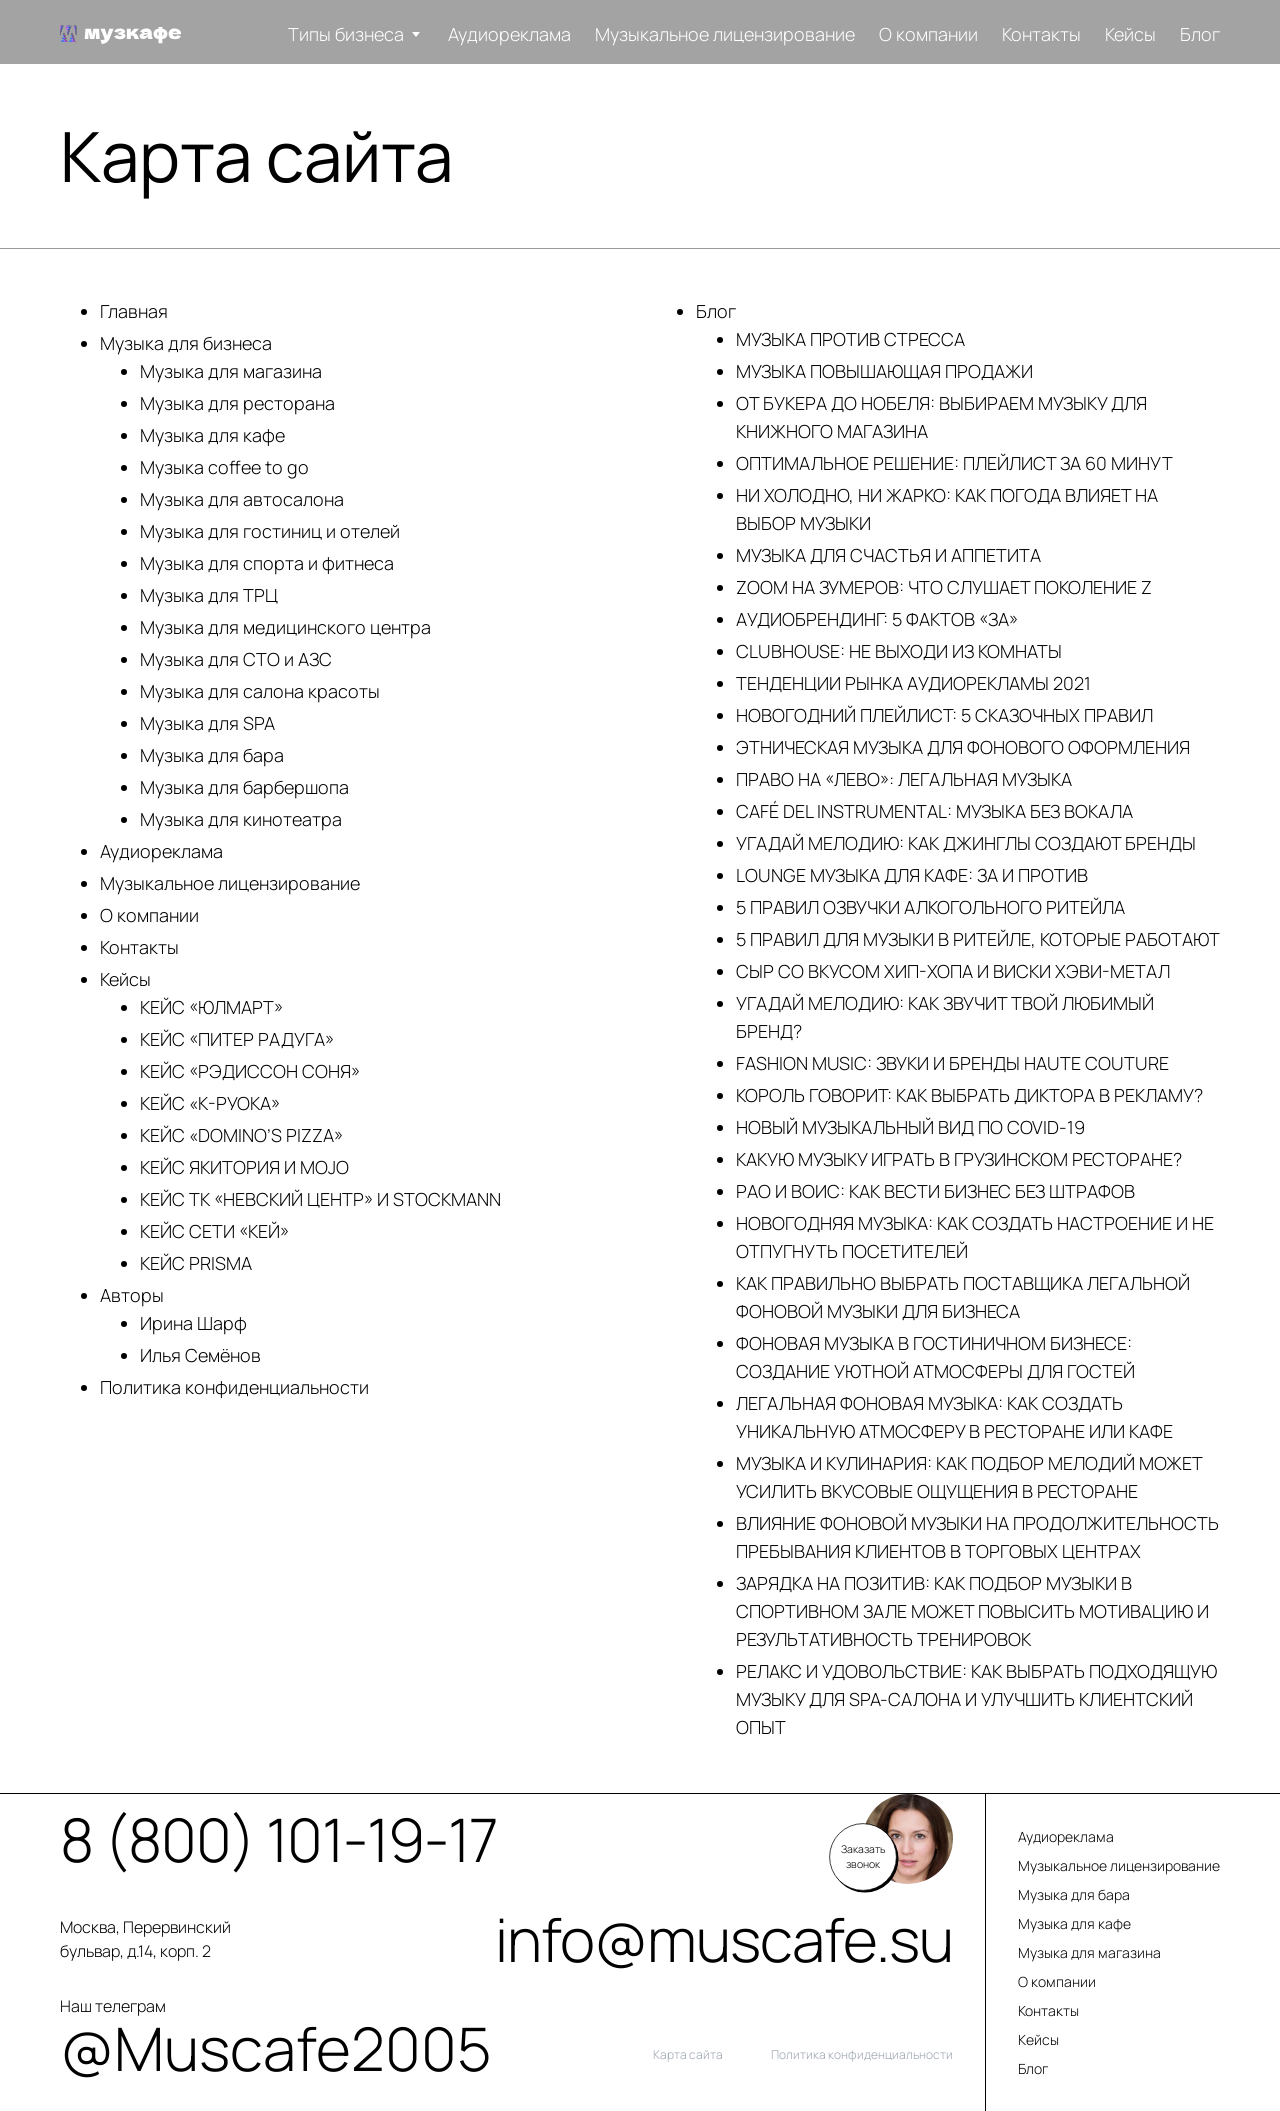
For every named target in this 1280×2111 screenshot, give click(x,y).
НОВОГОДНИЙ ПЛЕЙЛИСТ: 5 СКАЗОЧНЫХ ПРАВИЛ (944, 715)
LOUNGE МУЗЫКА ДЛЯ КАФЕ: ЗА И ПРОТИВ (912, 875)
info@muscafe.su (724, 1939)
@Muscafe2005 (155, 2048)
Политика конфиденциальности (234, 1387)
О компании (928, 34)
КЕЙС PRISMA (196, 1263)
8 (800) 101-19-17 (155, 1839)
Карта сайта (688, 2055)
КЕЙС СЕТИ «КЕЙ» (214, 1231)
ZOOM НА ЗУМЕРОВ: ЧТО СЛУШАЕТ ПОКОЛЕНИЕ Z (944, 587)
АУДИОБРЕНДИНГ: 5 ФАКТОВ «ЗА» (877, 619)
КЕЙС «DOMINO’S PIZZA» (241, 1135)
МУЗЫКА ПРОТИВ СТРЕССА (850, 339)
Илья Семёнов (200, 1355)
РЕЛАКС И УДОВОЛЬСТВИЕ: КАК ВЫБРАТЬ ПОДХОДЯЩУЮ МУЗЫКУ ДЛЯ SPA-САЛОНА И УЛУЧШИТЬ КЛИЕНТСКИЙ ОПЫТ (976, 1699)
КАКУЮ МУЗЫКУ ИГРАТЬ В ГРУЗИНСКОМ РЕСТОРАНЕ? (959, 1159)
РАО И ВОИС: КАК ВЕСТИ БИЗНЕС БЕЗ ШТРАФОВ (935, 1191)
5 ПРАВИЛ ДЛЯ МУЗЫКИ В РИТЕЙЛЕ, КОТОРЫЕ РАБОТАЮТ (978, 939)
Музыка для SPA (207, 723)
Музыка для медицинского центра (285, 627)
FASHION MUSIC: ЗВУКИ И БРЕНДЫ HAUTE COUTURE (952, 1063)
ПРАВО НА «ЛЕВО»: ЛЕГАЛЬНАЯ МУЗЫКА (904, 779)
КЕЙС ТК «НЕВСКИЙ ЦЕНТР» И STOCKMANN (320, 1199)
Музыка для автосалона (242, 499)
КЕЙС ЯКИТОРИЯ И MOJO (244, 1167)
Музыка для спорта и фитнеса (267, 563)
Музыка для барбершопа (244, 787)
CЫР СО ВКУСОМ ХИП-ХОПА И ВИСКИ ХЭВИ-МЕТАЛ (953, 971)
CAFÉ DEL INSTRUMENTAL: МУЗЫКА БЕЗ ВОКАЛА (934, 811)
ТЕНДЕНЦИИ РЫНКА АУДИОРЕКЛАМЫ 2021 (913, 683)
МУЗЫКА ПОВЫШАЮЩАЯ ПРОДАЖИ (884, 371)
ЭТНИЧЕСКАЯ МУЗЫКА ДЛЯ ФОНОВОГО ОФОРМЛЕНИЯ (963, 747)
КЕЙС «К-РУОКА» (210, 1103)
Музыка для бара (212, 755)
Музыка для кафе (212, 435)
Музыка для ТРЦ (209, 595)
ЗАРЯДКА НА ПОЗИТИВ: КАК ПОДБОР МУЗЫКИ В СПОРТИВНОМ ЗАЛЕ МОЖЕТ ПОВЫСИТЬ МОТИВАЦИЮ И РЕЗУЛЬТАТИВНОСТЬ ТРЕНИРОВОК (972, 1611)
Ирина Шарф (193, 1323)
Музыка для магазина (231, 371)
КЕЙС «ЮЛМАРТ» (211, 1007)
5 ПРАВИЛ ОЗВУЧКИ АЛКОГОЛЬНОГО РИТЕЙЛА (930, 907)
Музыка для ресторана (237, 403)
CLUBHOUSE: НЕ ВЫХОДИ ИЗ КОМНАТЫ (899, 651)
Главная (134, 311)
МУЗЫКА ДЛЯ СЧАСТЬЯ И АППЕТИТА (888, 555)
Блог (1200, 34)
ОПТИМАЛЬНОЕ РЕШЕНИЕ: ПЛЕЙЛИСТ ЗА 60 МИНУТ (954, 463)
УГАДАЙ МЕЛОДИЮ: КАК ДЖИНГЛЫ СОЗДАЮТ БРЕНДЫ (966, 843)
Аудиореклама (509, 34)
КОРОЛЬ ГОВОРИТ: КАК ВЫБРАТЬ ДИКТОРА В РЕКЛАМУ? (969, 1095)
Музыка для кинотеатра (241, 819)
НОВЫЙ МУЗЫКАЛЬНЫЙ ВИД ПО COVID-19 (910, 1127)
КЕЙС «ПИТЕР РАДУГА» (237, 1039)
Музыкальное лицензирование (725, 34)
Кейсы (1130, 34)
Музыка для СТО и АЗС (236, 659)
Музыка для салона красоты (260, 691)
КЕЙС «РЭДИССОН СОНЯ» (250, 1071)
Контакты (1041, 34)
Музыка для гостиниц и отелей (270, 531)
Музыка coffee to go (224, 467)
